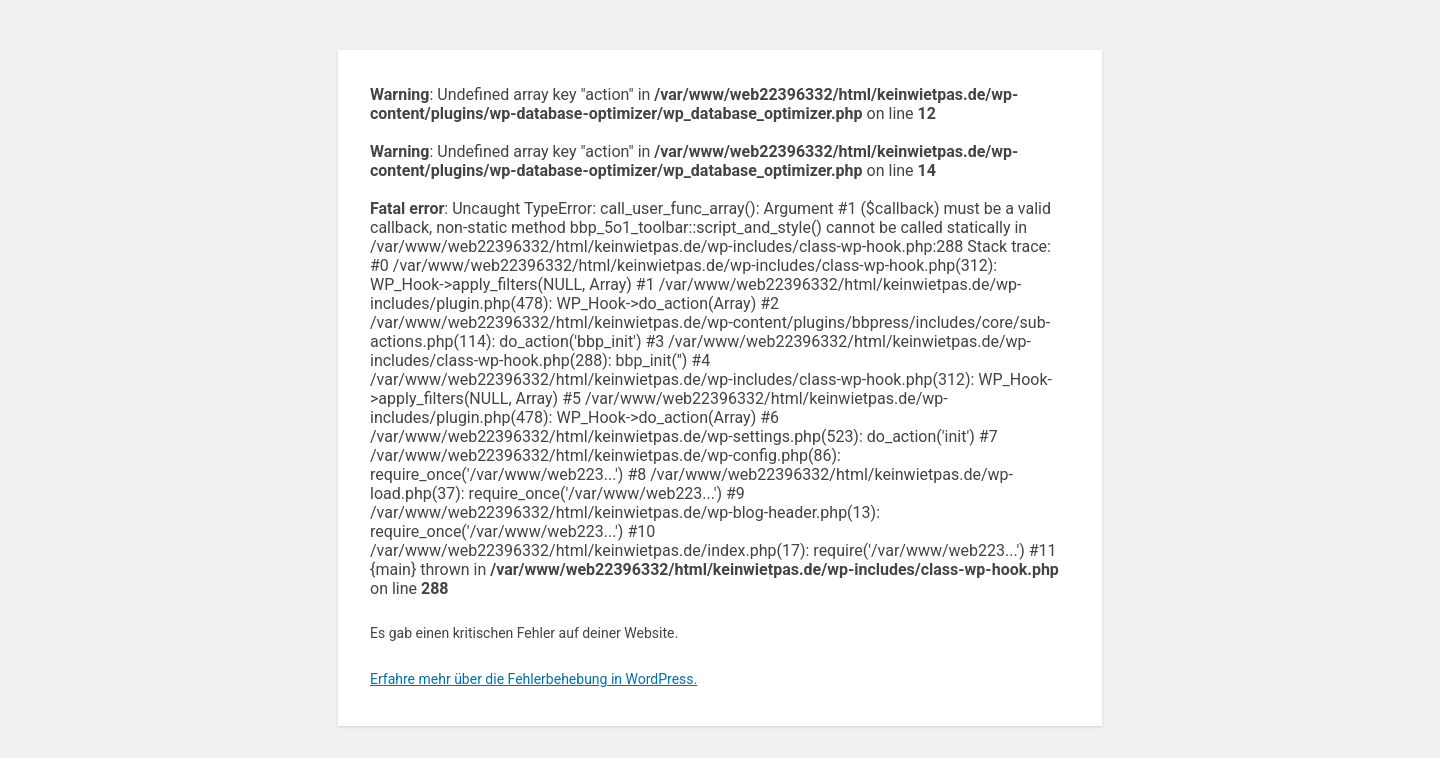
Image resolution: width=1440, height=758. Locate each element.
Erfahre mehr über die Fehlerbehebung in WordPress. (533, 679)
